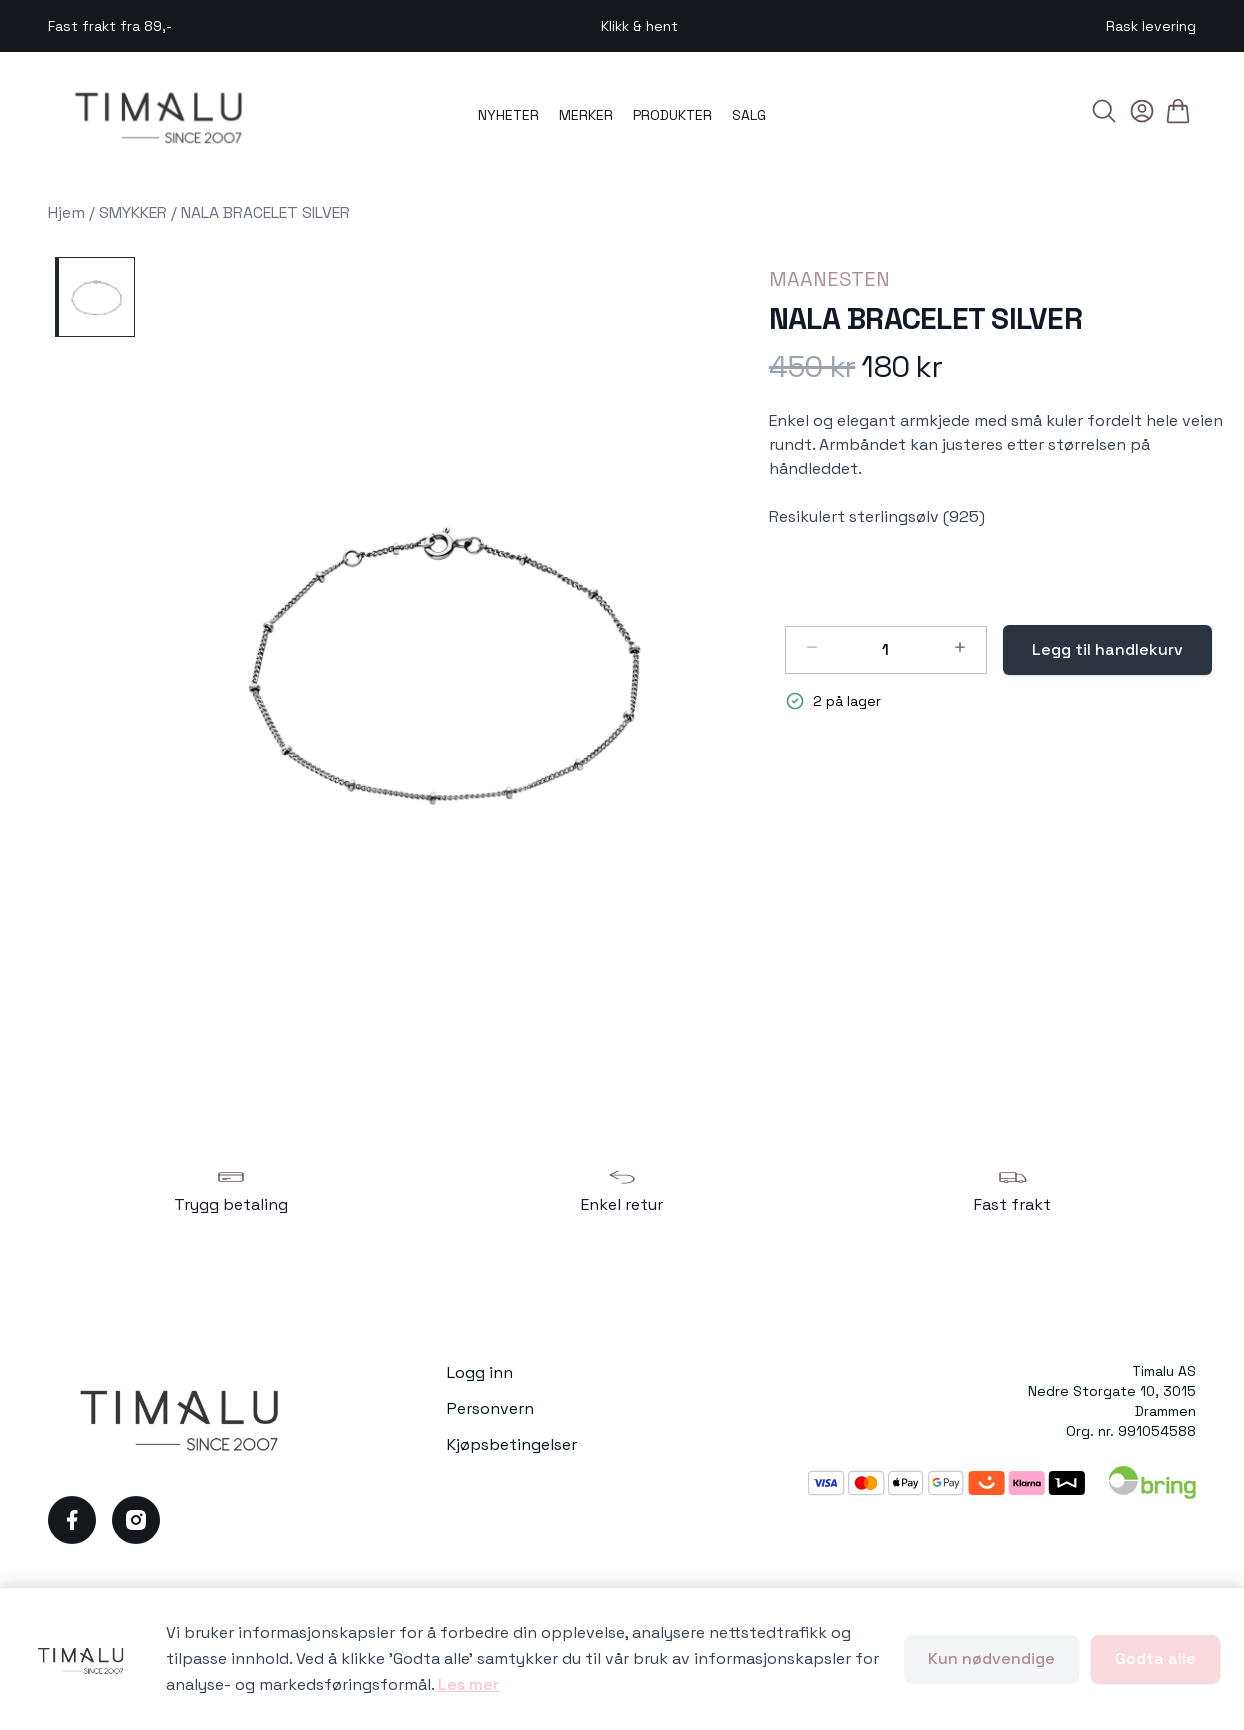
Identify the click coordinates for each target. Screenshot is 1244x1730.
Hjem (66, 212)
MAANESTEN (829, 279)
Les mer (468, 1684)
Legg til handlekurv (1107, 649)
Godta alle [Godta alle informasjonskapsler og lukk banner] (1155, 1658)
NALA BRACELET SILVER (265, 212)
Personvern (490, 1408)
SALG (749, 115)
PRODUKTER (672, 115)
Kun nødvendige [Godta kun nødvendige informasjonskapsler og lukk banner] (991, 1658)
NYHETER (508, 115)
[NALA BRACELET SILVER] (95, 297)
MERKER (586, 115)
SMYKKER (133, 212)
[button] (443, 665)
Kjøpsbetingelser (512, 1444)
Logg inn (480, 1372)
